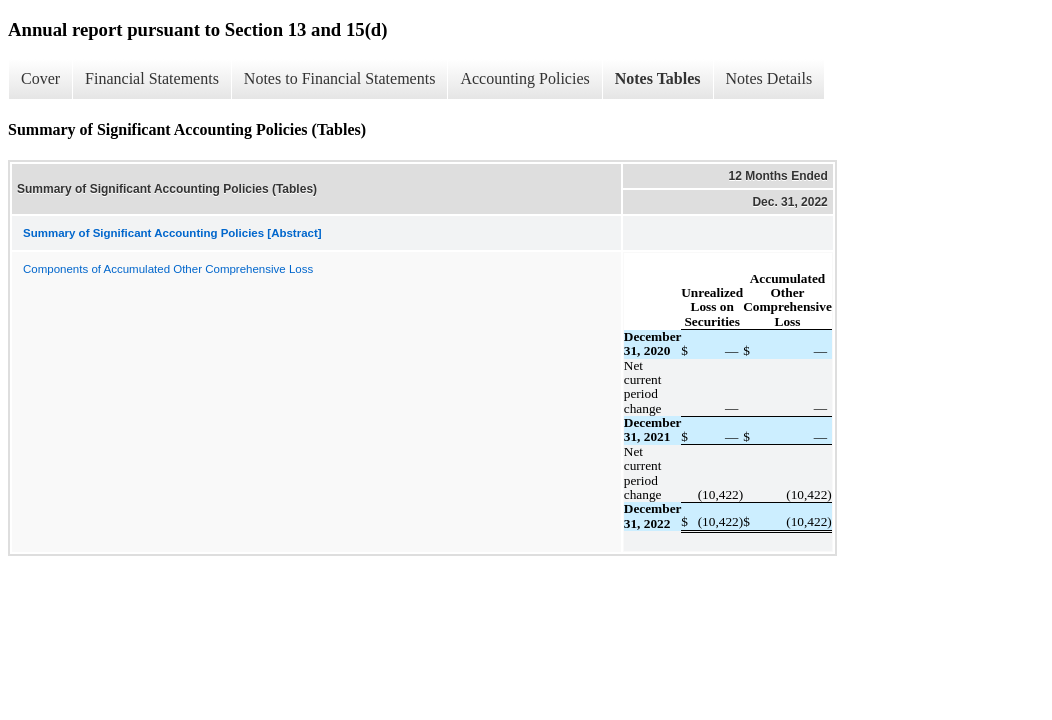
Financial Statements (152, 78)
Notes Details (769, 78)
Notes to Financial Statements (340, 78)
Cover (40, 78)
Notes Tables (658, 78)
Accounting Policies (524, 78)
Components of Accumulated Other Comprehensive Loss (168, 269)
